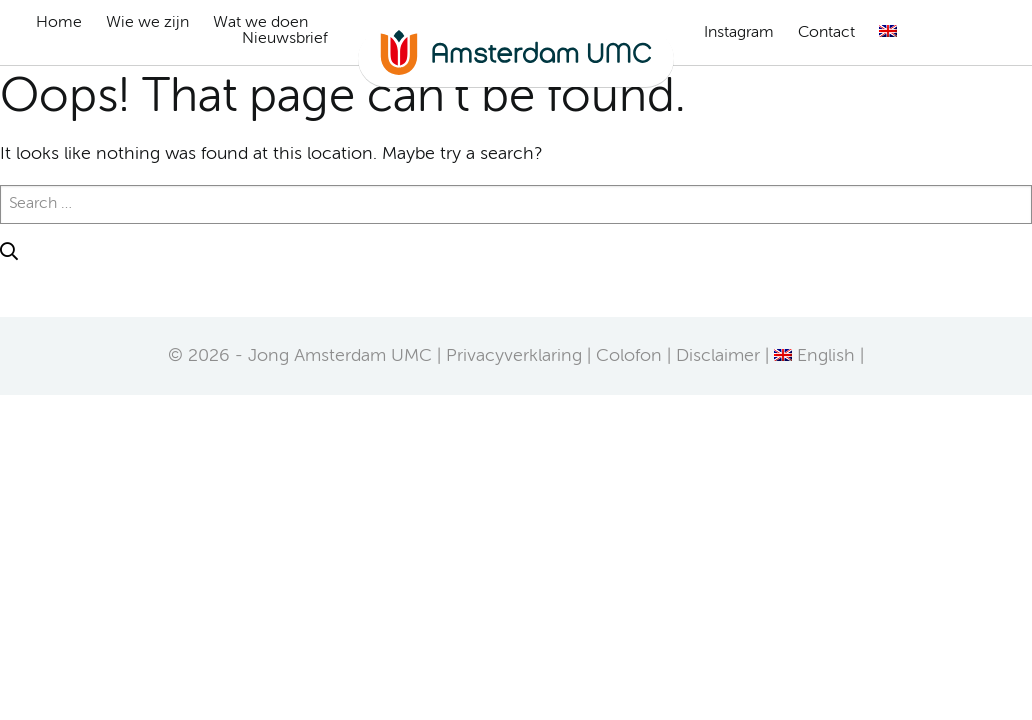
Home (59, 23)
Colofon (629, 356)
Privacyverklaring (514, 356)
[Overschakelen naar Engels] (888, 31)
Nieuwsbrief (285, 39)
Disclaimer (718, 356)
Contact (826, 33)
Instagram (739, 33)
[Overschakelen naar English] (814, 356)
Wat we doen (260, 23)
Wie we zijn (147, 23)
